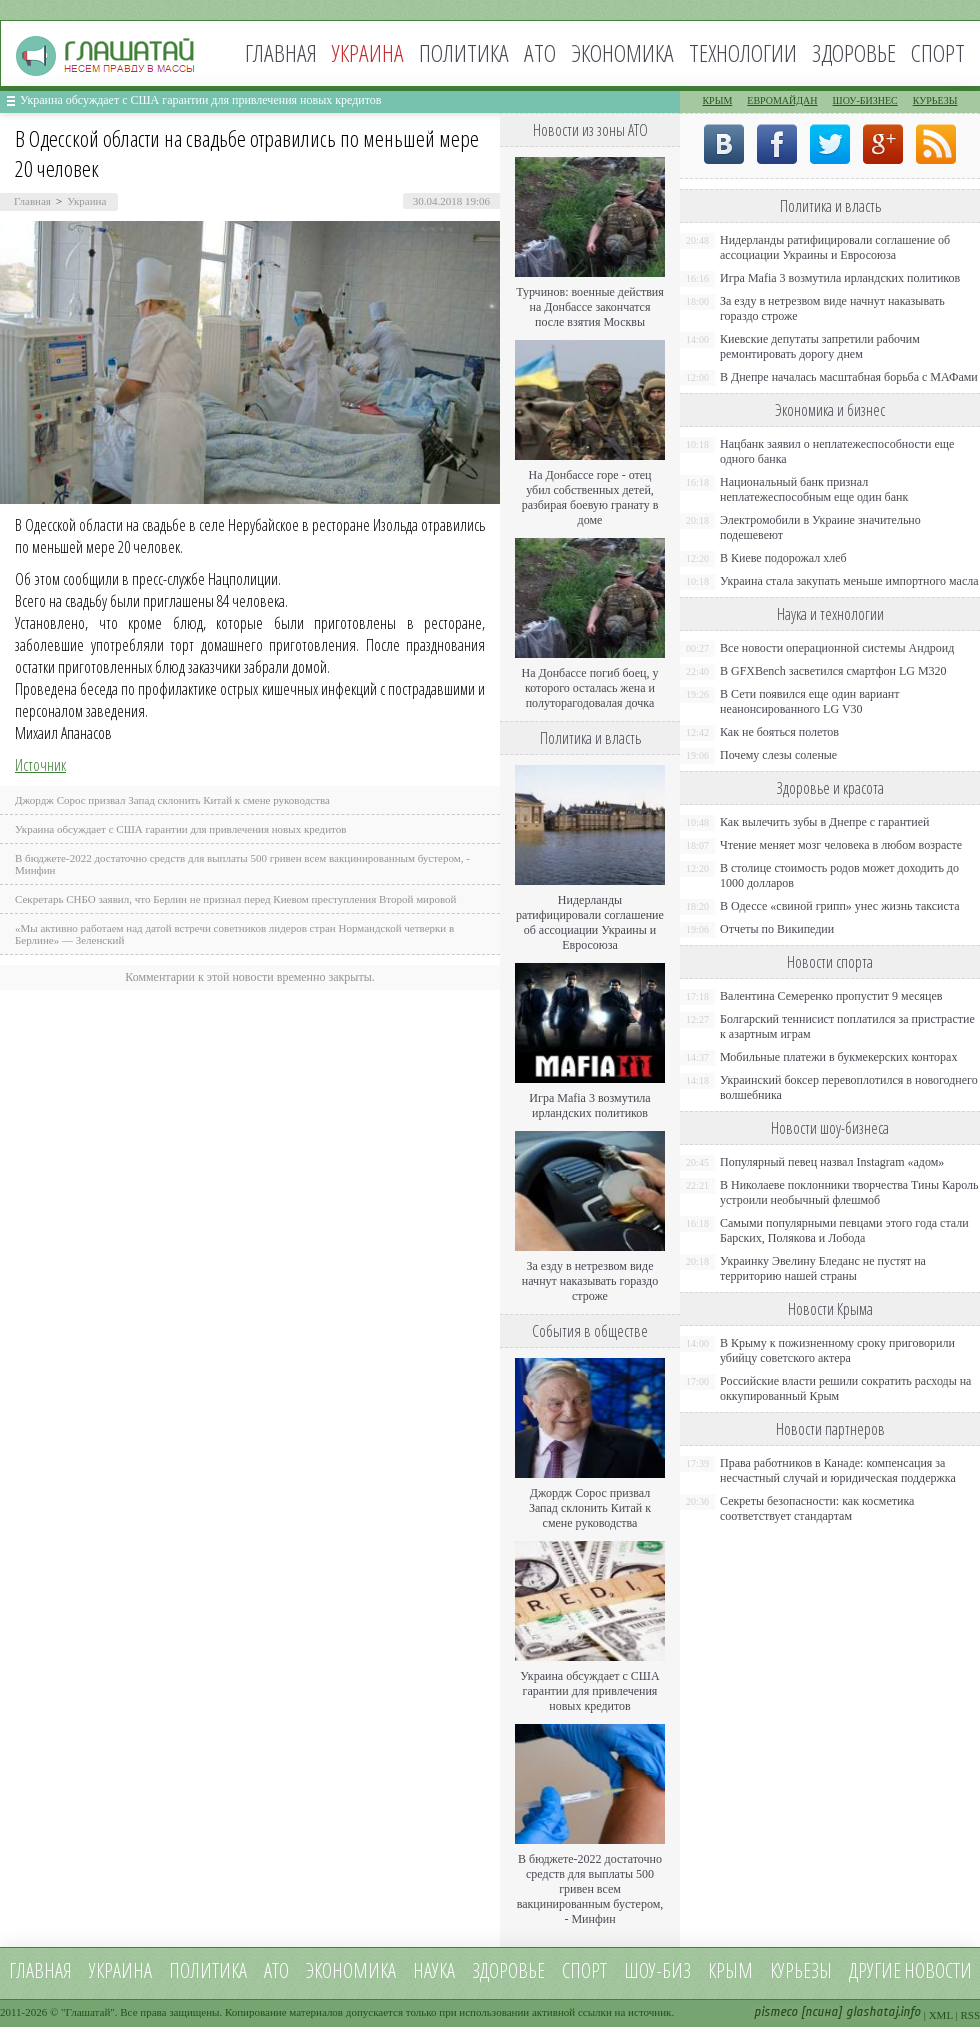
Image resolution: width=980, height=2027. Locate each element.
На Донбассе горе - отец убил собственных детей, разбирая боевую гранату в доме (590, 497)
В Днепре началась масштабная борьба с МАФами (849, 377)
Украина (86, 201)
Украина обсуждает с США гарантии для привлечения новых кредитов (201, 100)
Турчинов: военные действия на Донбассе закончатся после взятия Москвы (590, 307)
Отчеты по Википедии (777, 929)
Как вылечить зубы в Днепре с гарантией (825, 822)
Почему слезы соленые (778, 755)
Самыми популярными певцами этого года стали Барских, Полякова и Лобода (844, 1230)
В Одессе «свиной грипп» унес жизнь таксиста (840, 906)
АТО (540, 52)
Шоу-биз (657, 1970)
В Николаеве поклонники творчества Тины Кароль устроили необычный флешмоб (849, 1192)
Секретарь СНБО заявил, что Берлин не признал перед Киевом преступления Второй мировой (236, 899)
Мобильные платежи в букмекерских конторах (838, 1057)
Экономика (622, 52)
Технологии (743, 52)
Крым (717, 100)
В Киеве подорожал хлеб (783, 558)
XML (941, 2015)
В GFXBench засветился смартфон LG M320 (833, 671)
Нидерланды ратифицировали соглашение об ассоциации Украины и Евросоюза (590, 922)
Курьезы (935, 100)
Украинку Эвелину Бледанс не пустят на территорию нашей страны (823, 1268)
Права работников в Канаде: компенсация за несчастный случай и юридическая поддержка (838, 1470)
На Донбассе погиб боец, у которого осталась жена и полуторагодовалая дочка (589, 688)
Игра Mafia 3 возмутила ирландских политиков (589, 1105)
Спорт (938, 52)
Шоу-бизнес (865, 100)
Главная (281, 52)
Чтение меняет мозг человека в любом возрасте (841, 845)
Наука (434, 1970)
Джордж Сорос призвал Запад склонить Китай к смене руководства (172, 800)
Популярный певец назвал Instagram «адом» (832, 1162)
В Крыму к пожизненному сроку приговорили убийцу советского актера (837, 1350)
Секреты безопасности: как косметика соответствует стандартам (817, 1508)
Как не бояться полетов (779, 732)
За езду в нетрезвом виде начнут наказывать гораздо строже (590, 1281)
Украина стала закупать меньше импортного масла (849, 581)
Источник (40, 765)
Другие (875, 1970)
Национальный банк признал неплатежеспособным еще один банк (814, 489)
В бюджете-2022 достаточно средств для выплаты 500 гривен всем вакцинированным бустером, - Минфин (590, 1889)
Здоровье (854, 52)
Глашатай (88, 2012)
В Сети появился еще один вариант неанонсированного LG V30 (810, 701)
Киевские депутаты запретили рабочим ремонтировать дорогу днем (820, 346)
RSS (970, 2015)
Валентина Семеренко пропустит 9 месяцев (831, 996)
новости (938, 1970)
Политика (464, 52)
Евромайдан (782, 100)
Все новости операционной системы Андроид (837, 648)
